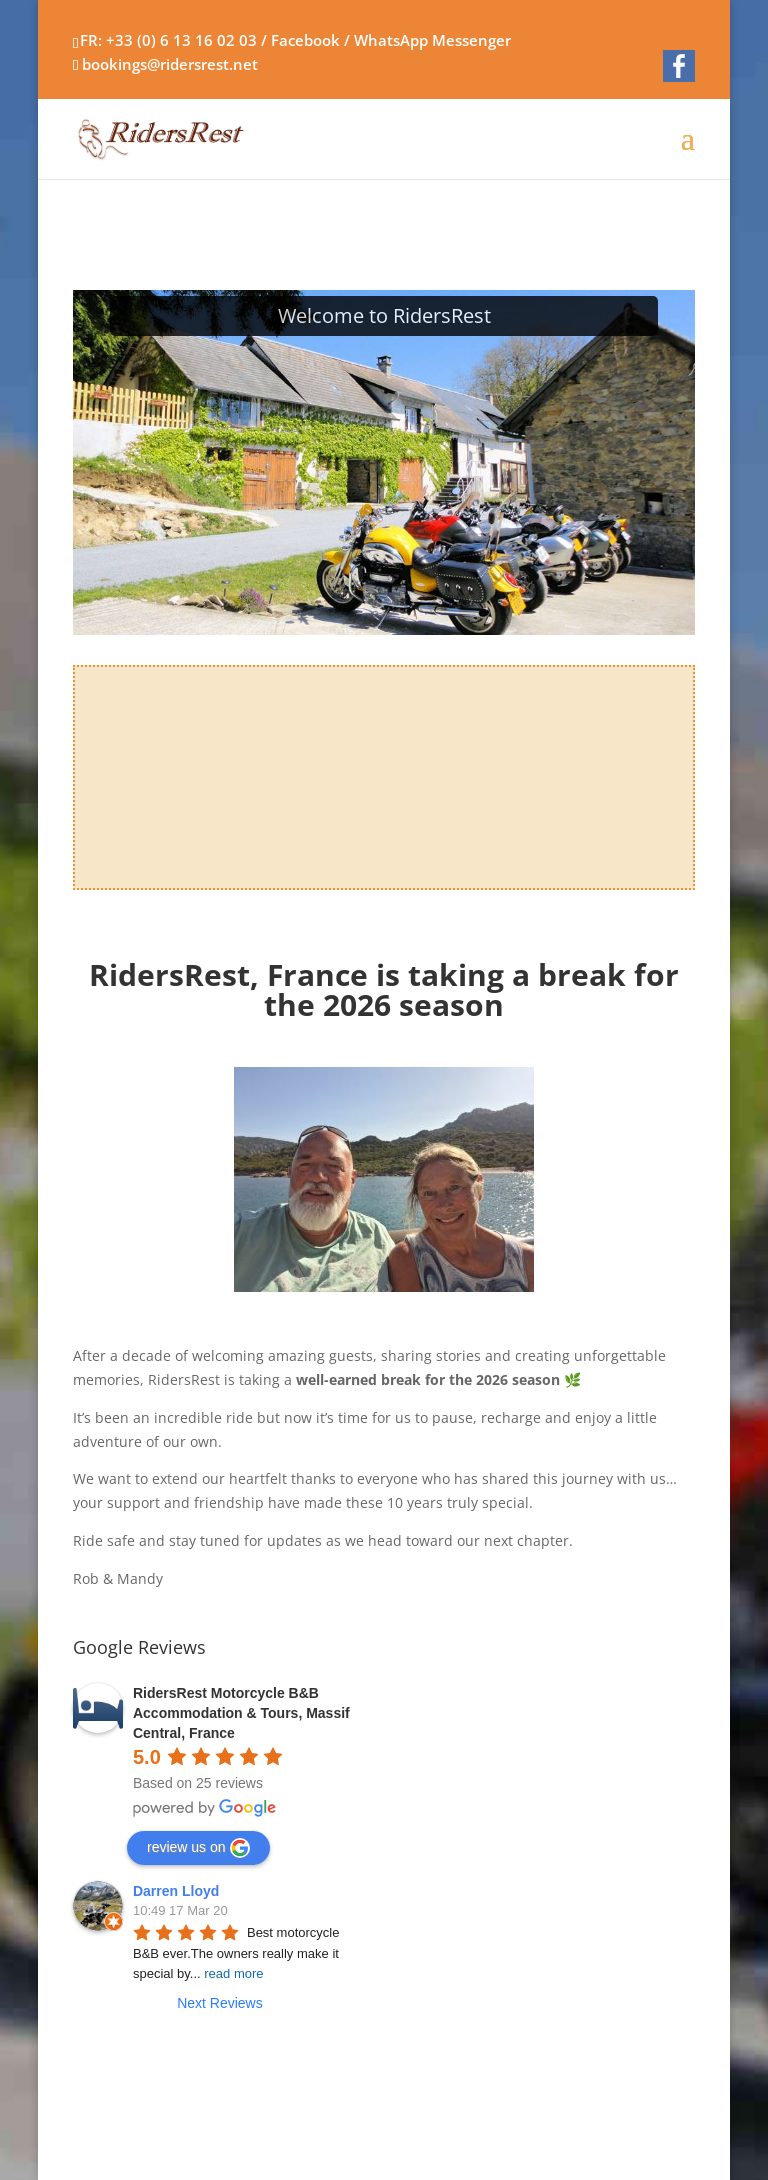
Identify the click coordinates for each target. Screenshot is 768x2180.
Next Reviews (220, 2003)
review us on (198, 1848)
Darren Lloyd (176, 1891)
